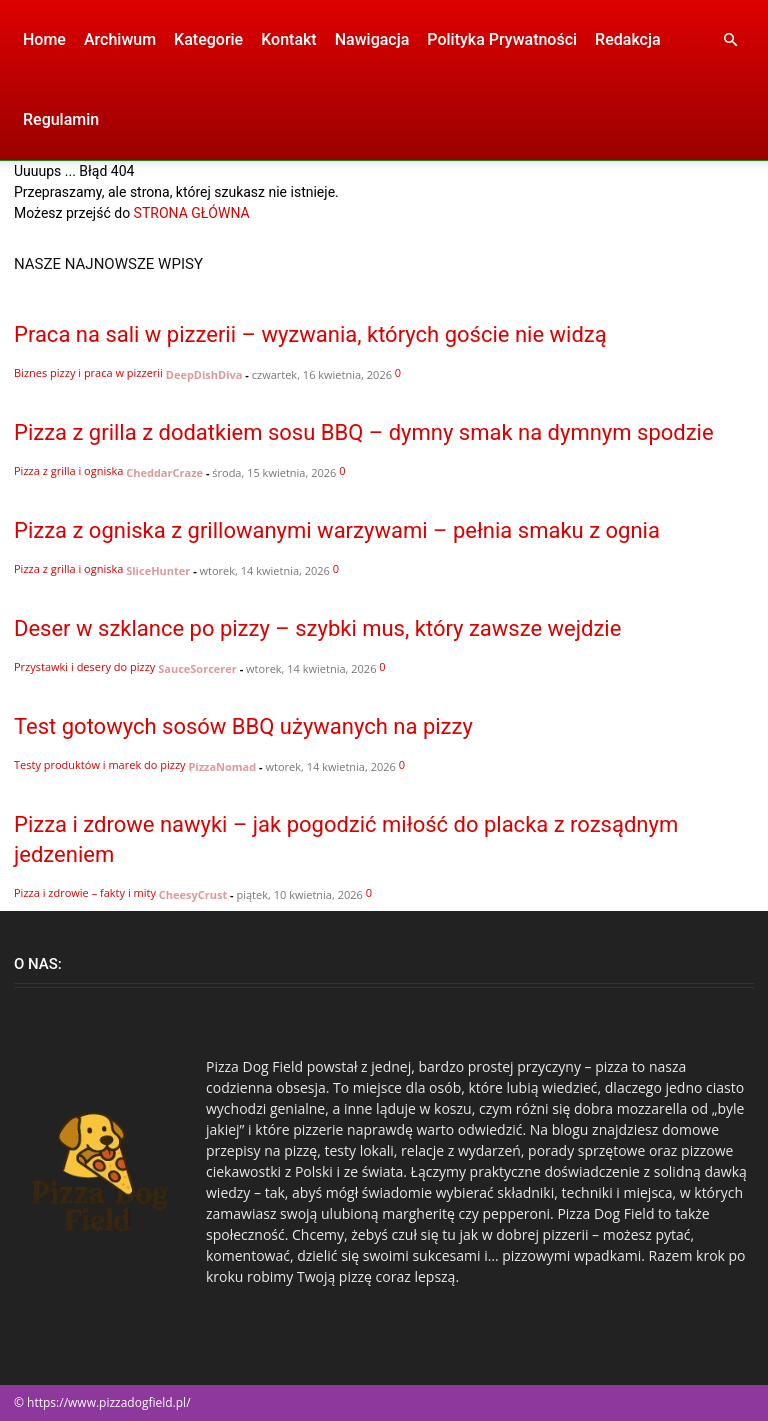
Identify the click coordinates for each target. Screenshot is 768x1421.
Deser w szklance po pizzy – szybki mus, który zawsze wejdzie (317, 628)
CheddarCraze (164, 472)
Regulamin (61, 119)
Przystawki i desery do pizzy (84, 666)
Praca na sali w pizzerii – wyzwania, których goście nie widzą (310, 334)
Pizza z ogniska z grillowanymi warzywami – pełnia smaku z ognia (337, 530)
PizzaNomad (222, 766)
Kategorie (208, 39)
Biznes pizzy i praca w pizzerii (88, 372)
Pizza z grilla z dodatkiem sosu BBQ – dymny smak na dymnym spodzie (364, 432)
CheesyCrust (193, 894)
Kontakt (289, 39)
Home (44, 39)
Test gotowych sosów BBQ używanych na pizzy (243, 726)
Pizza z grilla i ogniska (68, 470)
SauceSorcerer (197, 668)
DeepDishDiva (204, 374)
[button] (730, 40)
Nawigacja (372, 39)
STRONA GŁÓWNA (192, 213)
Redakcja (627, 39)
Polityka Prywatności (502, 39)
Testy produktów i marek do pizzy (100, 764)
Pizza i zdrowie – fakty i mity (85, 892)
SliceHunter (158, 570)
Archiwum (120, 39)
